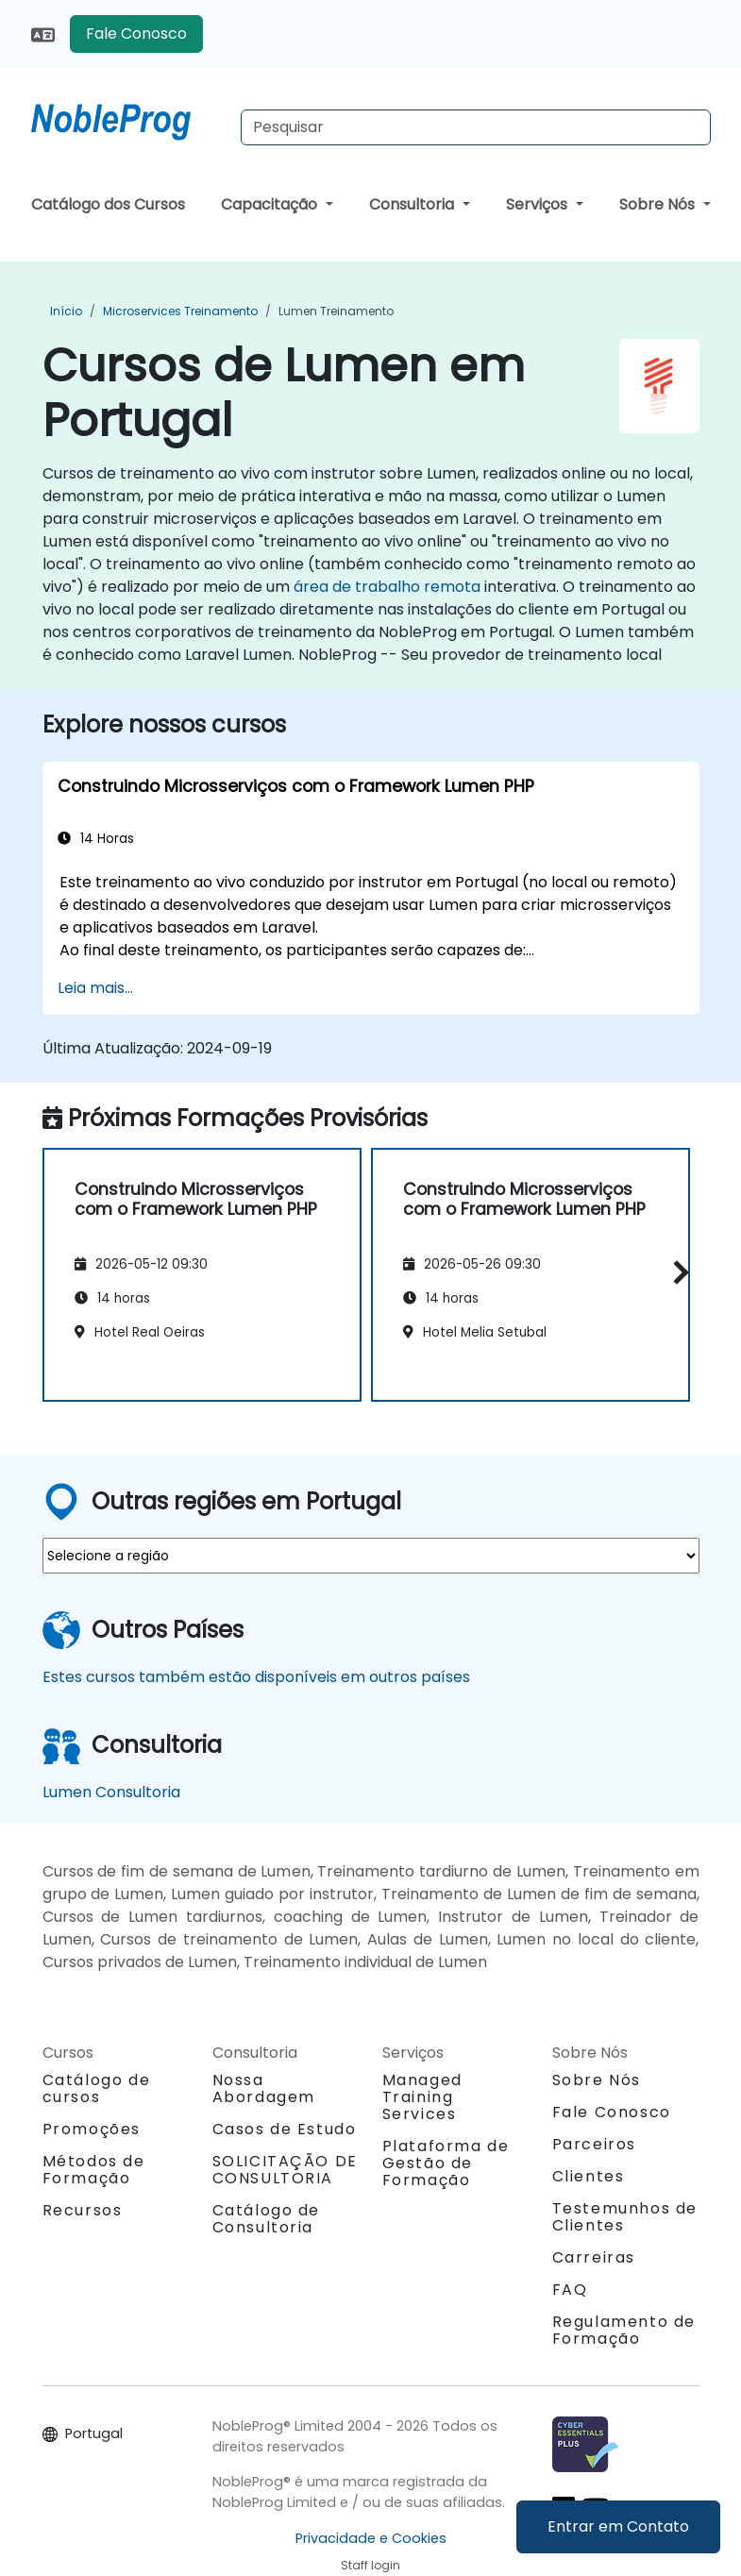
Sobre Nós (659, 204)
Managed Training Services (422, 2097)
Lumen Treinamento (336, 311)
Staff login (370, 2565)
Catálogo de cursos (96, 2088)
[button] (676, 1272)
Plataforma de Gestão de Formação (446, 2163)
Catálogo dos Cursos (108, 204)
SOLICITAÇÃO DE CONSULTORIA (285, 2170)
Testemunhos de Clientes (625, 2216)
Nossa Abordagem (263, 2088)
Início (66, 311)
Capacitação (271, 204)
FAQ (570, 2289)
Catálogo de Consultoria (266, 2218)
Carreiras (593, 2257)
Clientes (588, 2176)
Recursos (82, 2210)
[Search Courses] (476, 127)
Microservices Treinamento (180, 311)
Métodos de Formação (93, 2169)
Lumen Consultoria (111, 1792)
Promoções (91, 2129)
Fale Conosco (136, 33)
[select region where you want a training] (370, 1556)
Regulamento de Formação (624, 2330)
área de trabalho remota (387, 587)
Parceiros (594, 2144)
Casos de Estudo (284, 2129)
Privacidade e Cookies (370, 2538)
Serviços (538, 204)
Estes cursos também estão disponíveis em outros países (256, 1677)
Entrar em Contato (618, 2526)
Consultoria (413, 204)
